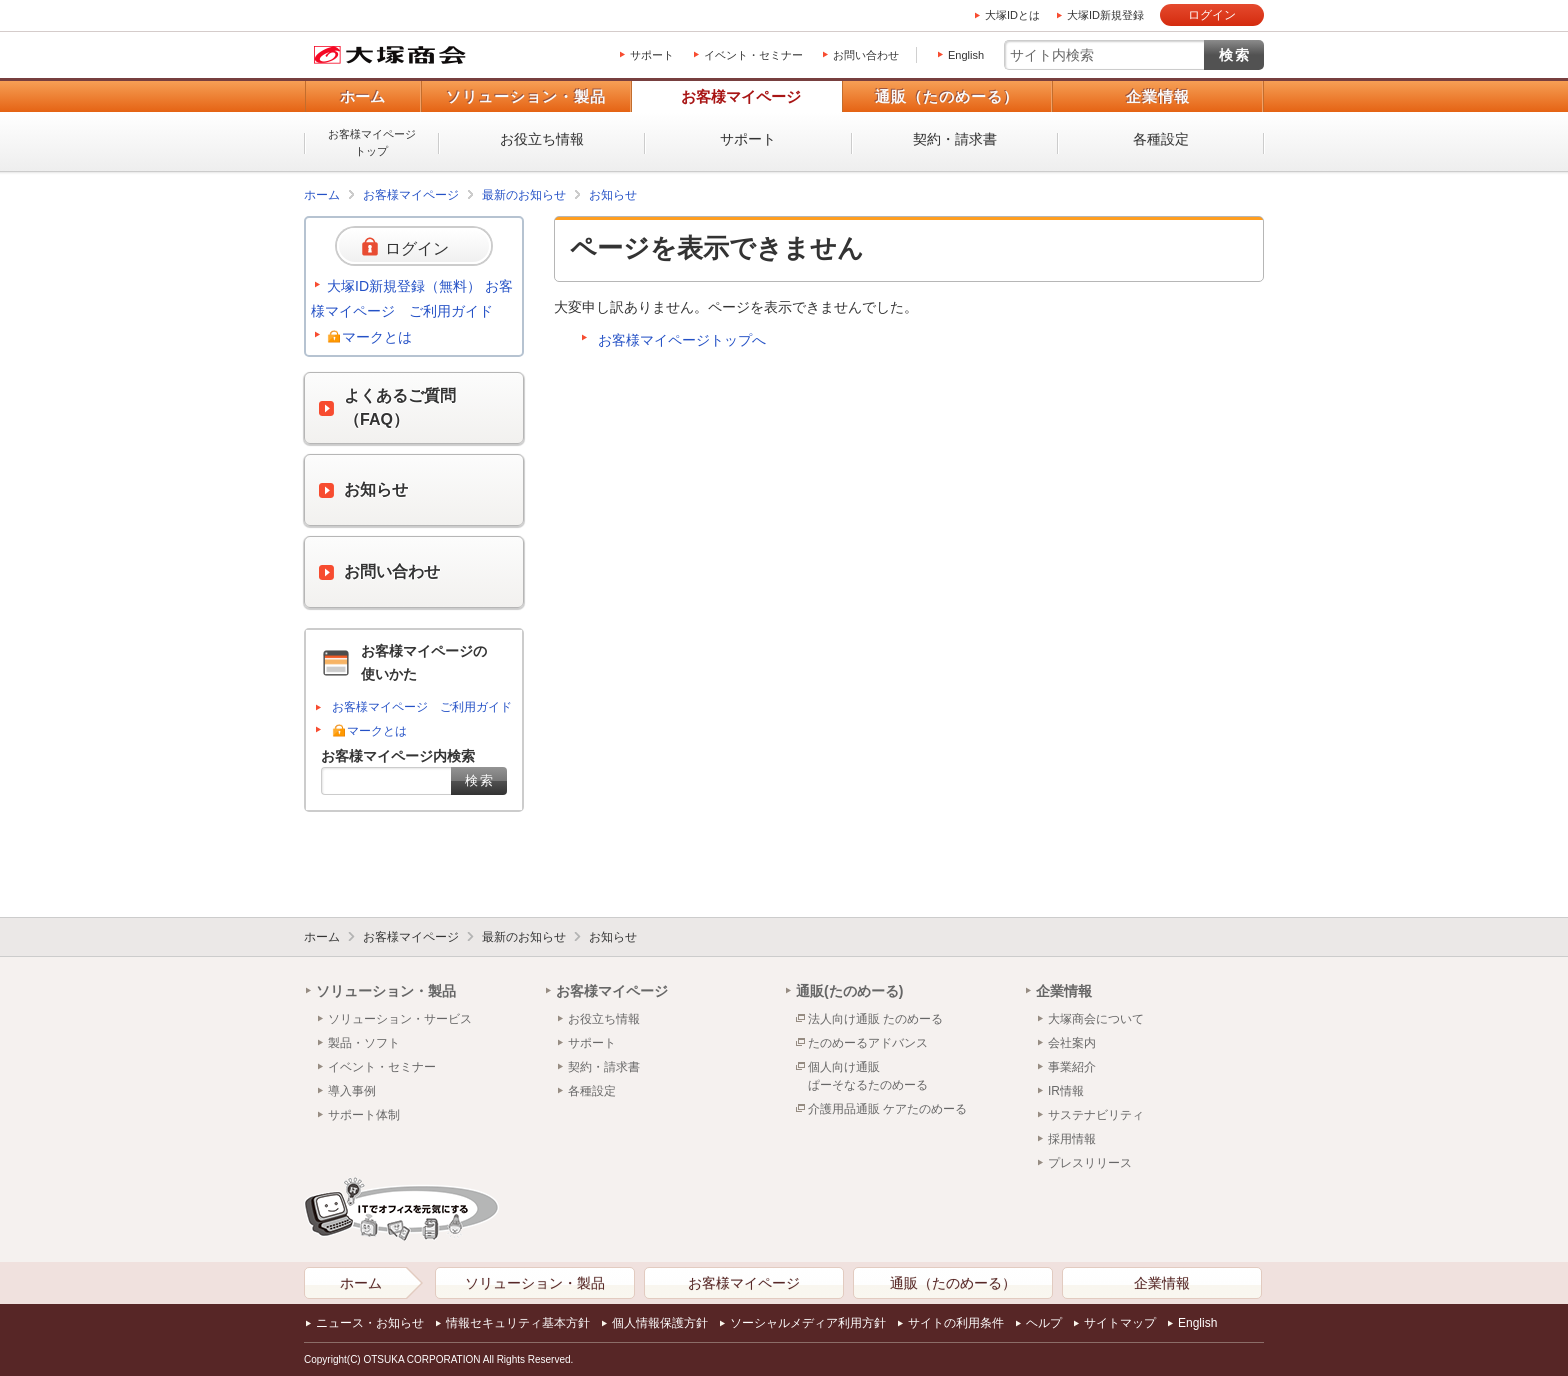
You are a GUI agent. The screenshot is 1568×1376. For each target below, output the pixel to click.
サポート (652, 55)
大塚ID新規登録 (1105, 15)
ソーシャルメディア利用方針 (808, 1323)
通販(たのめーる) (849, 991)
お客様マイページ (741, 96)
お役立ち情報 (542, 139)
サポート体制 (364, 1115)
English (966, 55)
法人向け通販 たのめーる (875, 1019)
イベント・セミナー (753, 55)
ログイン (1212, 15)
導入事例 (352, 1091)
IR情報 (1066, 1091)
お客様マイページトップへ (682, 340)
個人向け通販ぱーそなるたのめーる (868, 1076)
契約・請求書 (955, 139)
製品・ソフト (364, 1043)
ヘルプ (1044, 1323)
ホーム (362, 96)
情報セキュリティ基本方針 (518, 1323)
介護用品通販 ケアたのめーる (887, 1109)
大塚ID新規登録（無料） (404, 286)
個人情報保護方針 (660, 1323)
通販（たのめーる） (947, 96)
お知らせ (613, 195)
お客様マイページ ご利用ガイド (422, 707)
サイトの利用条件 (956, 1323)
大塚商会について (1096, 1019)
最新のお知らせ (524, 195)
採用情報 (1072, 1139)
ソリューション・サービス (400, 1019)
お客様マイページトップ (372, 142)
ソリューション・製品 (526, 96)
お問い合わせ (866, 55)
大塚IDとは (1012, 15)
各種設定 (1161, 139)
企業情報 (1158, 96)
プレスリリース (1090, 1163)
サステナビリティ (1096, 1115)
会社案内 (1072, 1043)
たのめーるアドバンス (868, 1043)
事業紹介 (1072, 1067)
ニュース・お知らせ (370, 1323)
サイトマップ (1120, 1323)
